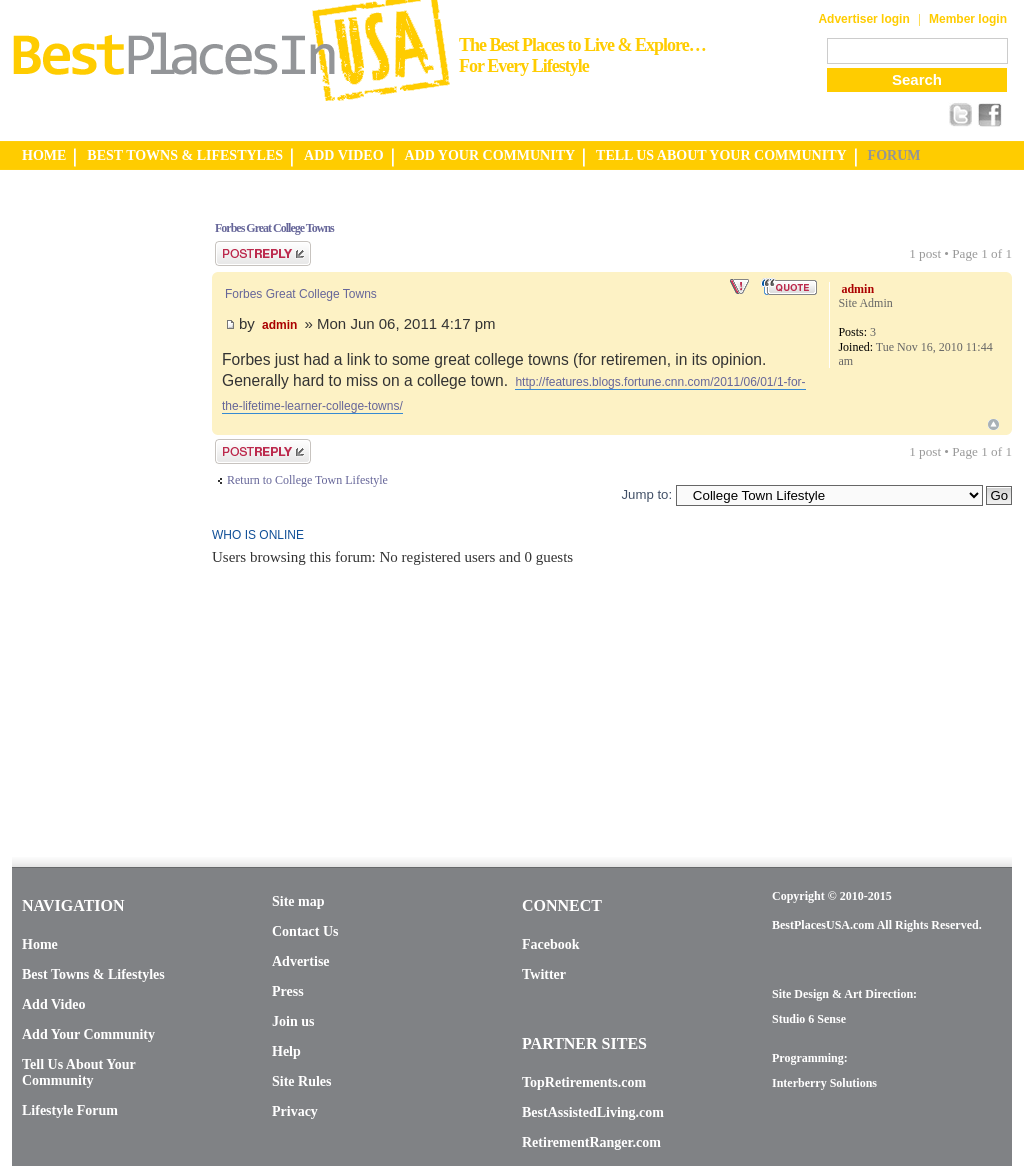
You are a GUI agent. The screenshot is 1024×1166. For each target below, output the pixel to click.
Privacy (295, 1111)
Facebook (551, 944)
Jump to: (646, 494)
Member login (968, 19)
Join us (293, 1021)
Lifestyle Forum (70, 1110)
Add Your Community (88, 1034)
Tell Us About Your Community (78, 1072)
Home (40, 944)
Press (288, 991)
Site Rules (302, 1081)
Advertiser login (863, 19)
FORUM (894, 155)
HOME (44, 155)
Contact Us (305, 931)
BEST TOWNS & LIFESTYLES (185, 155)
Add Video (53, 1004)
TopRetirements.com (584, 1082)
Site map (298, 901)
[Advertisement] (92, 503)
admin (279, 325)
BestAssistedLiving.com (593, 1112)
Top (993, 424)
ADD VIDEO (343, 155)
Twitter (544, 974)
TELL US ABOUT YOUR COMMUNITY (721, 155)
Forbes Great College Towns (274, 228)
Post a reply (263, 253)
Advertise (301, 961)
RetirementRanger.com (591, 1142)
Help (286, 1051)
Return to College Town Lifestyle (307, 480)
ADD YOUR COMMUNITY (490, 155)
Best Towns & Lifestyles (93, 974)
